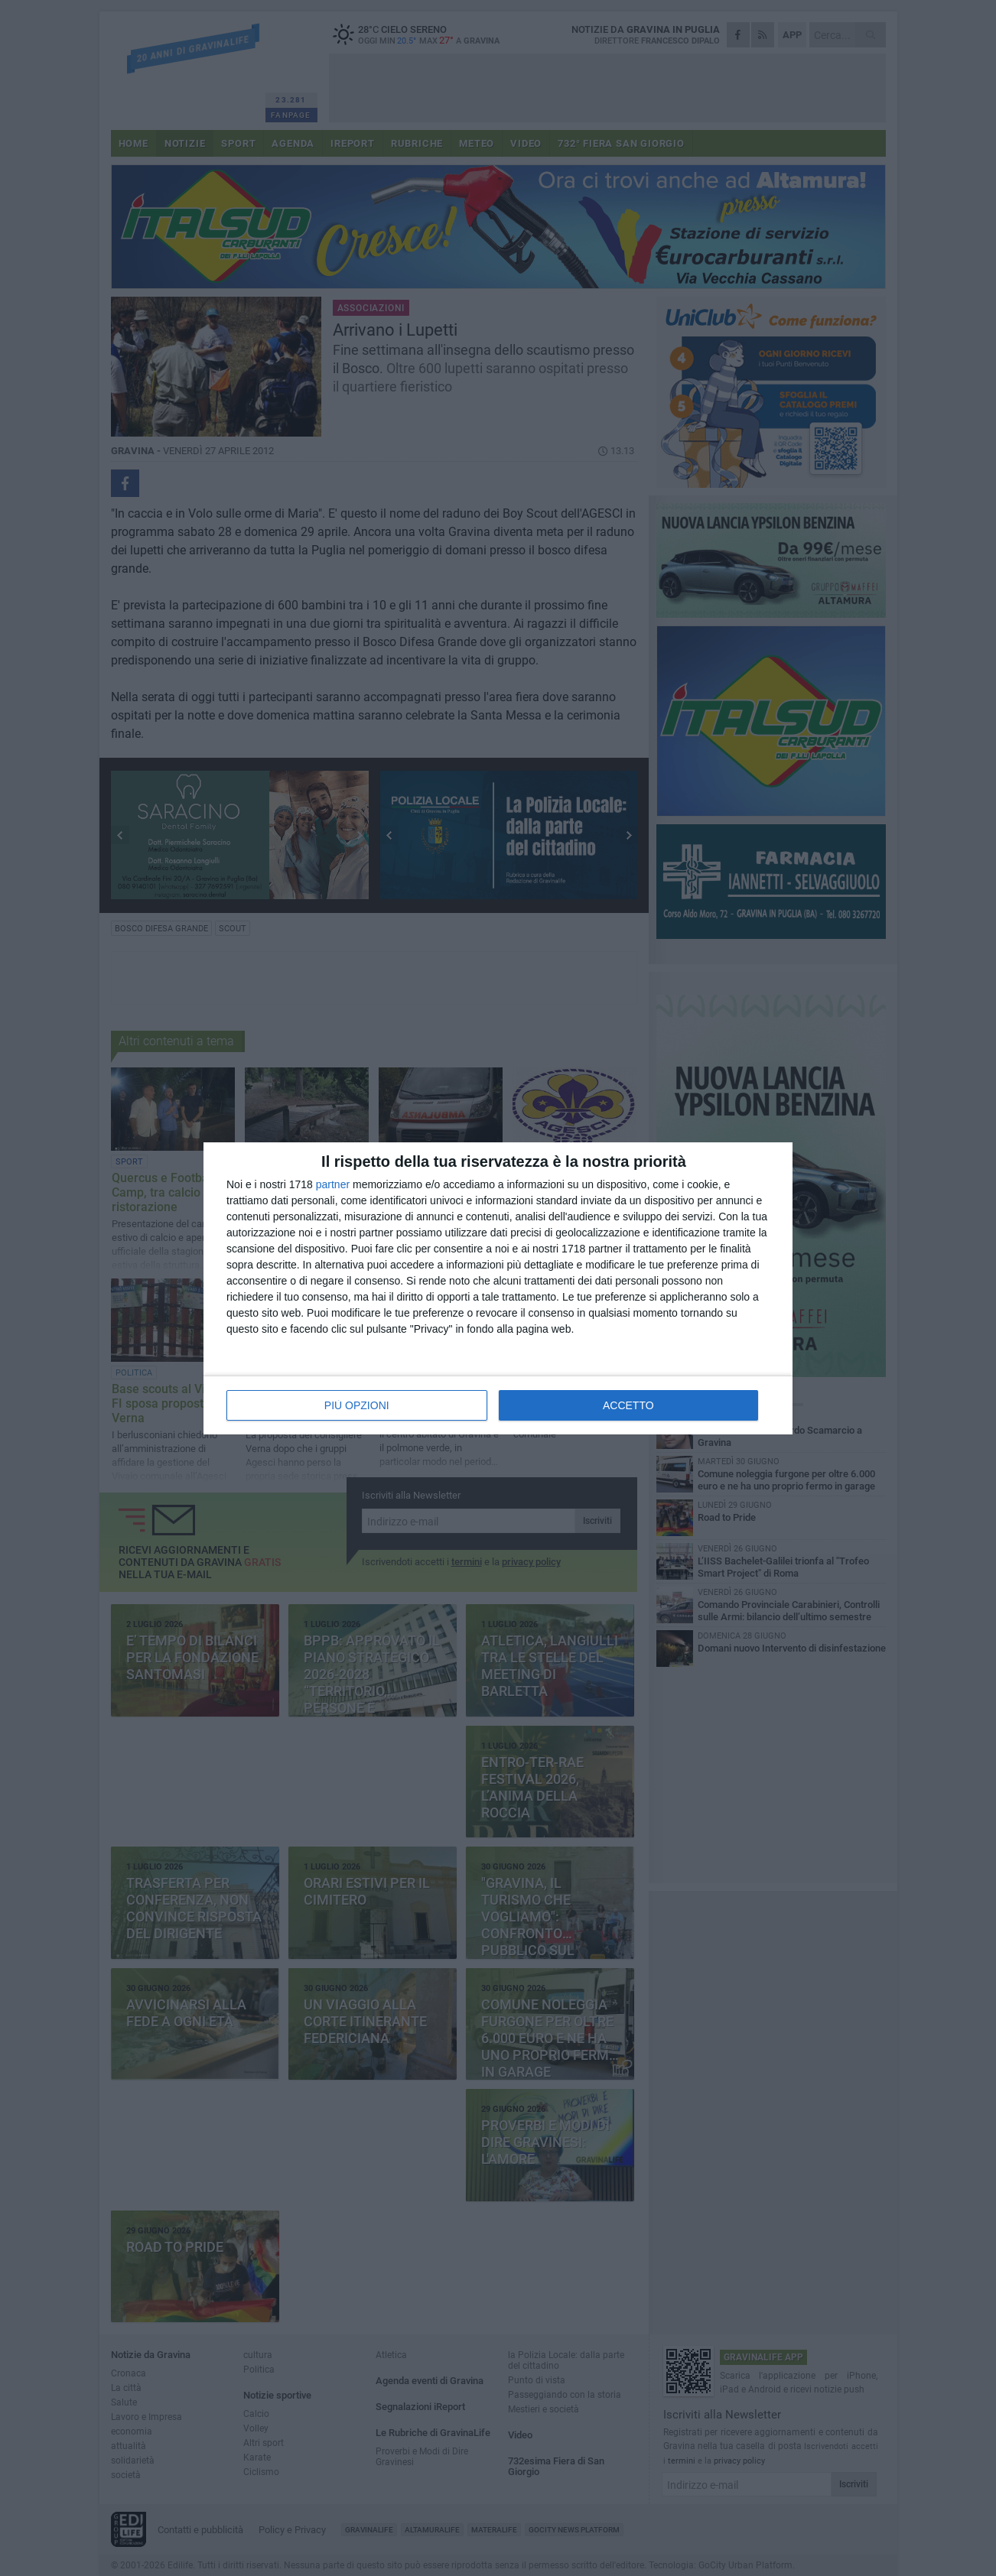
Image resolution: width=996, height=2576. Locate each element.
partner (333, 1184)
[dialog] (498, 1288)
